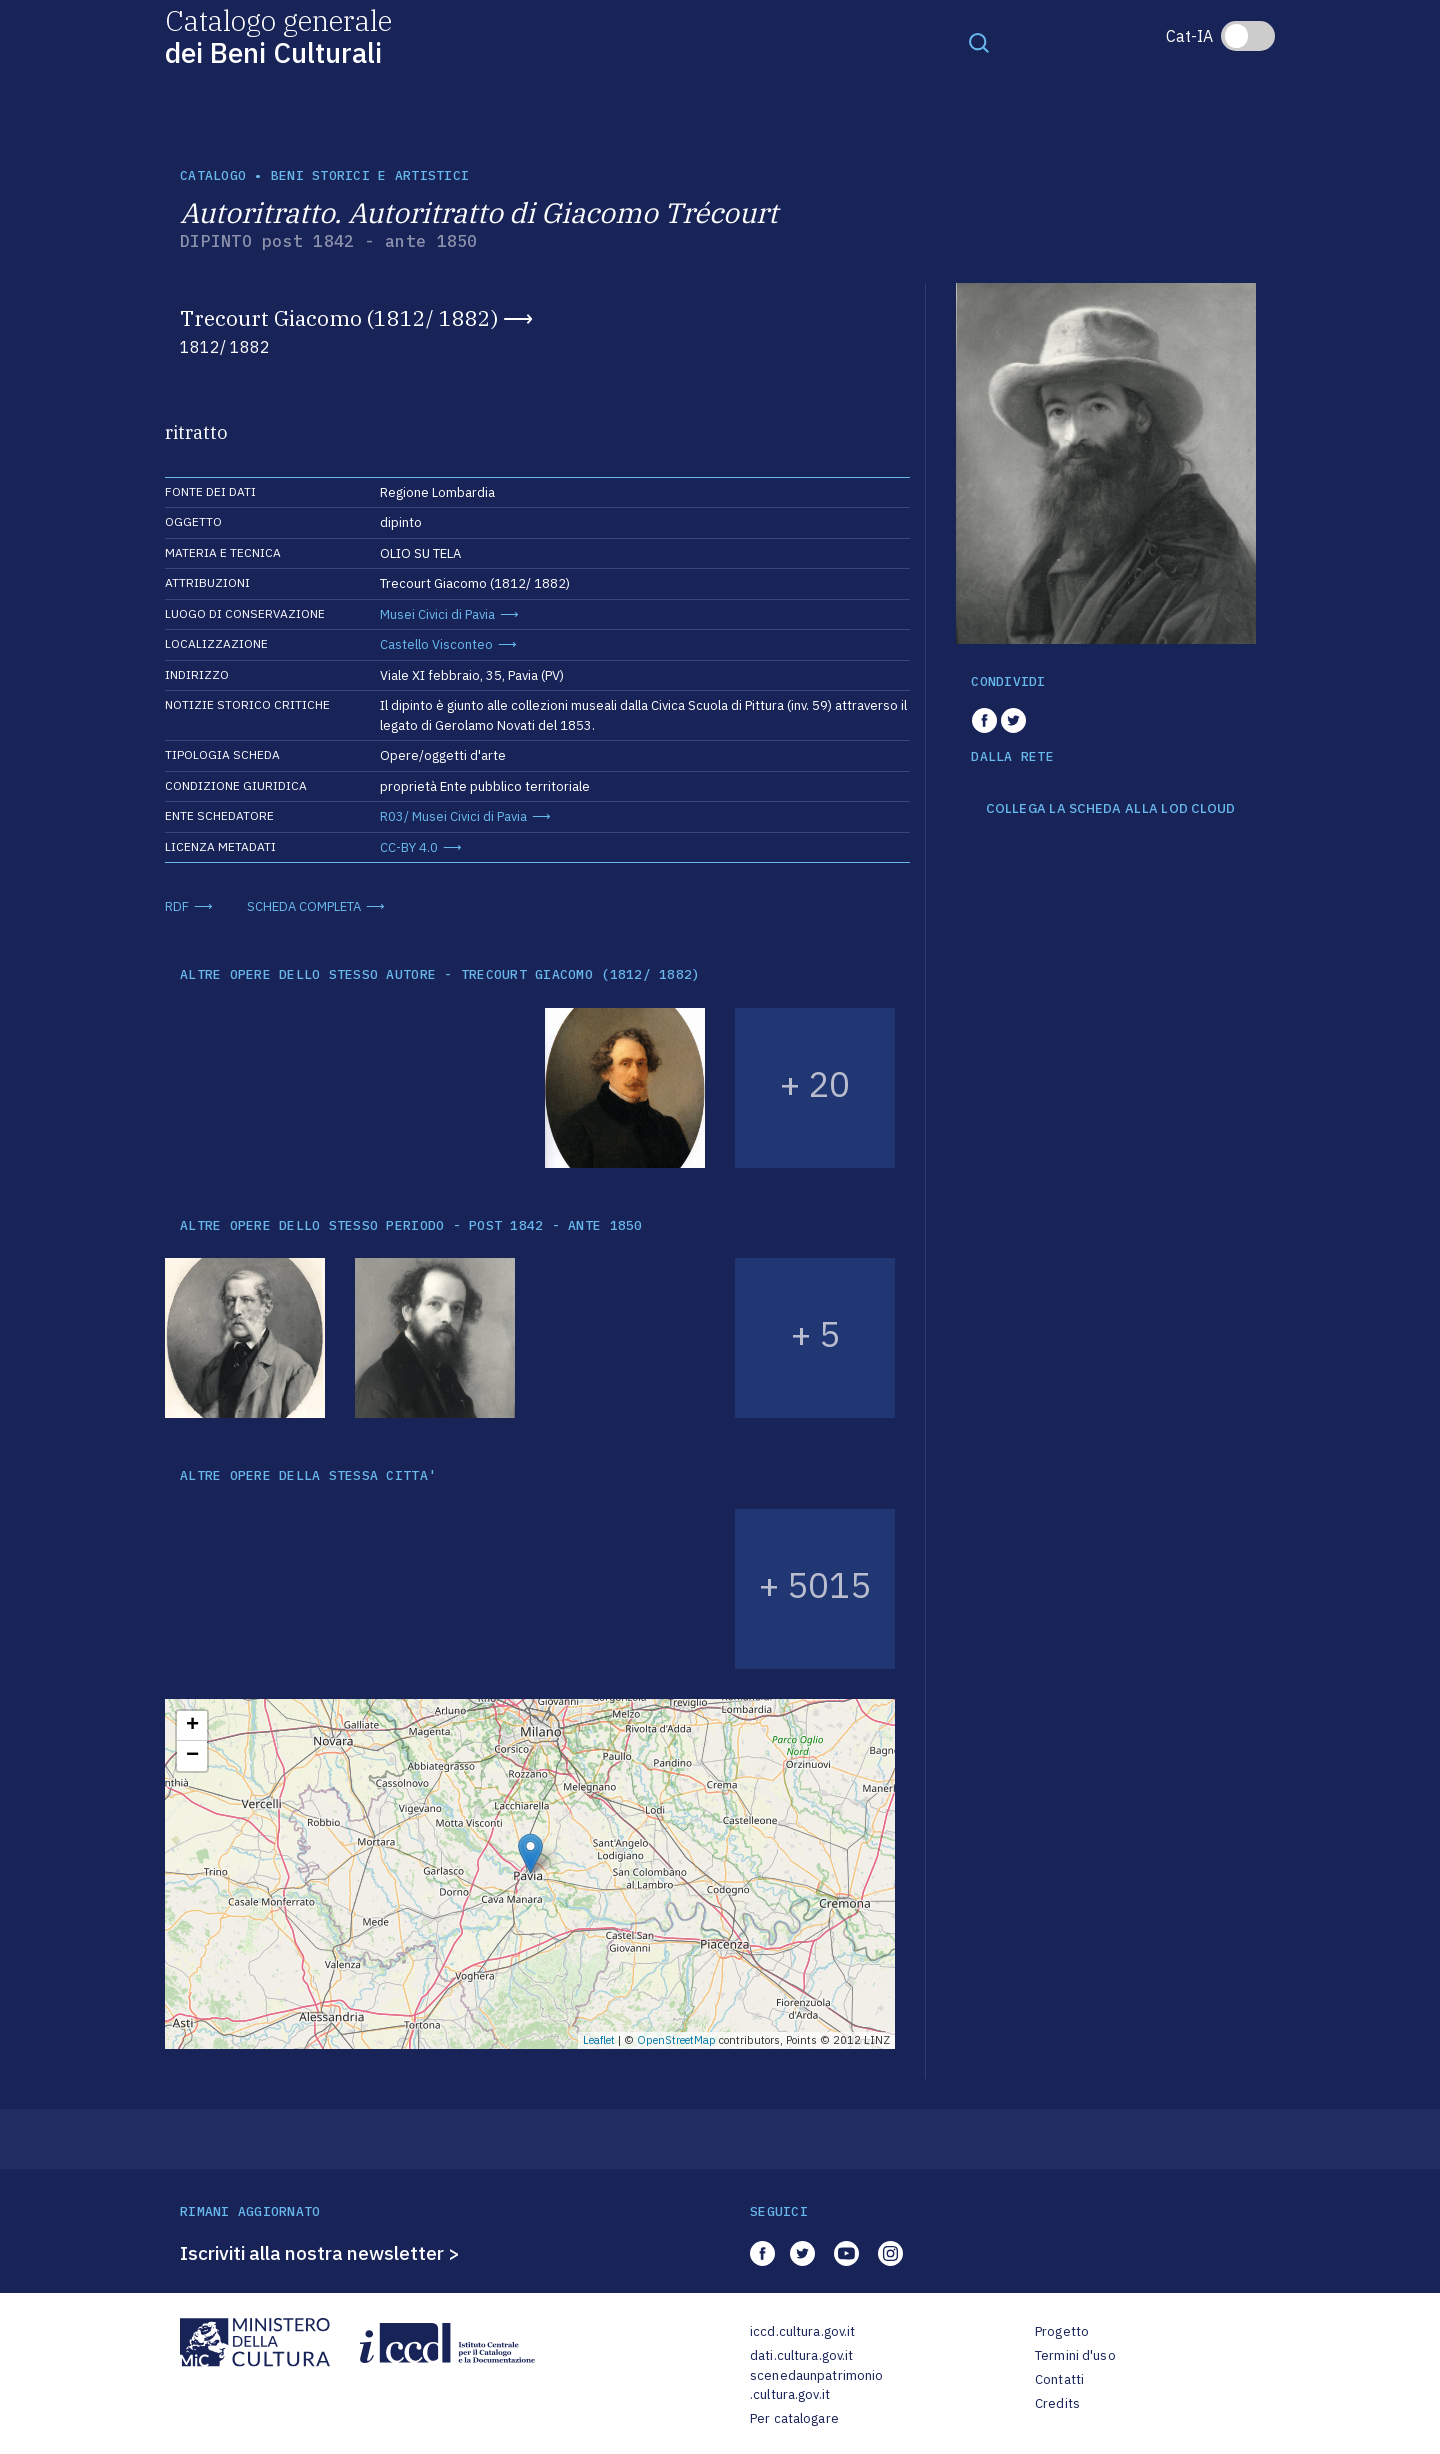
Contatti (1059, 2379)
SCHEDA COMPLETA (304, 906)
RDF (177, 906)
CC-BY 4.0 (409, 847)
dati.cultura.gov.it (801, 2355)
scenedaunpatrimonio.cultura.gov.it (816, 2385)
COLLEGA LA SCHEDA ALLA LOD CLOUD (1110, 809)
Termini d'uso (1075, 2355)
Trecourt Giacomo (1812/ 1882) (339, 318)
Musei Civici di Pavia (437, 614)
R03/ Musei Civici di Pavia (453, 816)
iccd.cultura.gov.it (802, 2331)
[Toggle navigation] (979, 42)
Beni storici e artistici (370, 175)
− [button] (192, 1756)
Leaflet (599, 2040)
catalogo (213, 175)
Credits (1057, 2403)
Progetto (1062, 2331)
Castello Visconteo (436, 644)
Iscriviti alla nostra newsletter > (320, 2253)
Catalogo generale (278, 35)
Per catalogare (794, 2418)
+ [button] (192, 1726)
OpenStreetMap (676, 2040)
